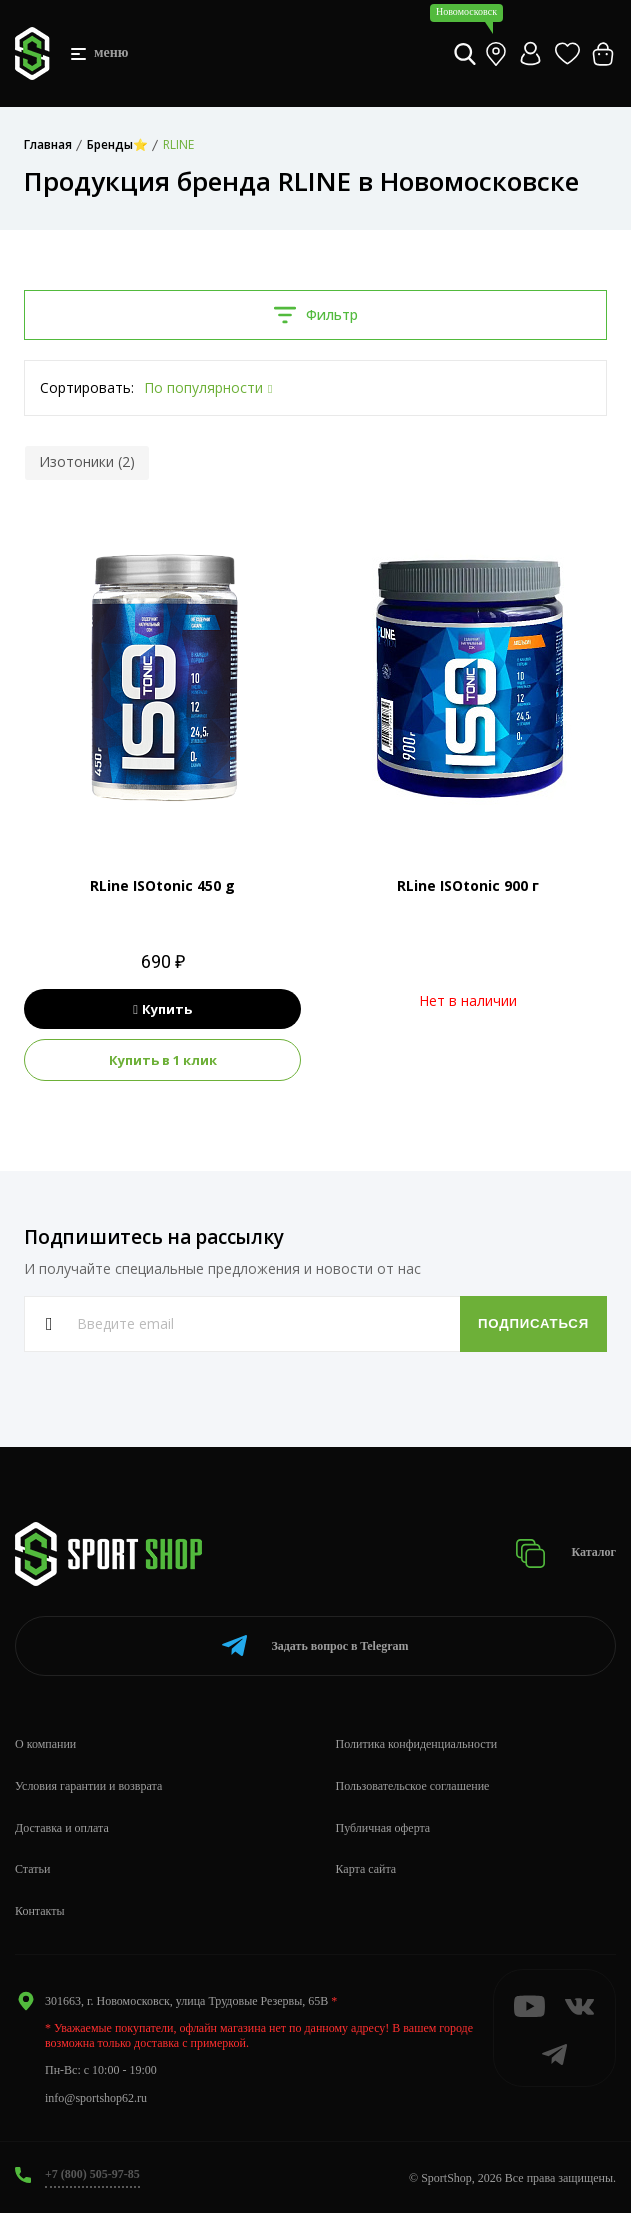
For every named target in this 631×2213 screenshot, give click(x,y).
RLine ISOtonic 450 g (162, 885)
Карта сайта (366, 1869)
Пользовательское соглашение (413, 1786)
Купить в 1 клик (163, 1060)
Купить (162, 1009)
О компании (45, 1744)
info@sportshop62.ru (96, 2098)
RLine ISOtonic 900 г (468, 885)
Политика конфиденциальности (417, 1744)
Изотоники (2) (87, 461)
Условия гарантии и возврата (88, 1786)
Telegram (315, 1645)
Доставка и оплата (62, 1828)
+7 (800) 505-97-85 (92, 2174)
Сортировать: (87, 387)
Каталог (565, 1553)
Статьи (32, 1869)
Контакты (40, 1911)
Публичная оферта (383, 1828)
